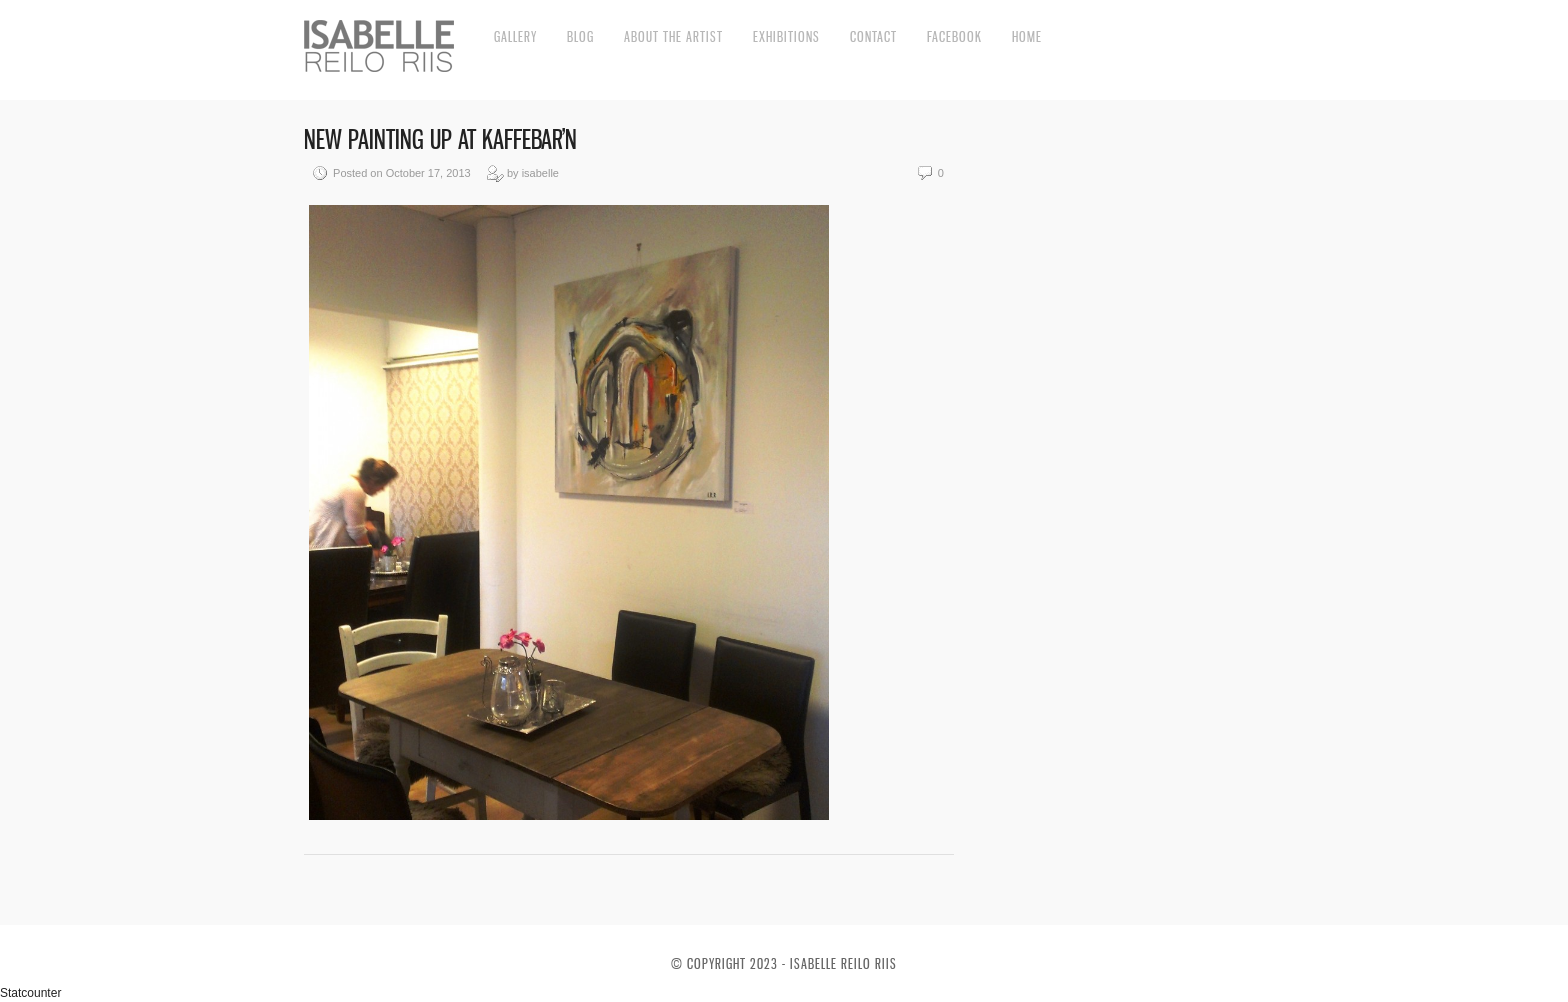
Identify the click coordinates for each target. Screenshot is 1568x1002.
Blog (580, 36)
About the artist (673, 36)
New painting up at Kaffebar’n (440, 139)
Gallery (515, 36)
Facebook (954, 36)
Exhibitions (786, 36)
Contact (873, 36)
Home (1027, 36)
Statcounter (30, 993)
